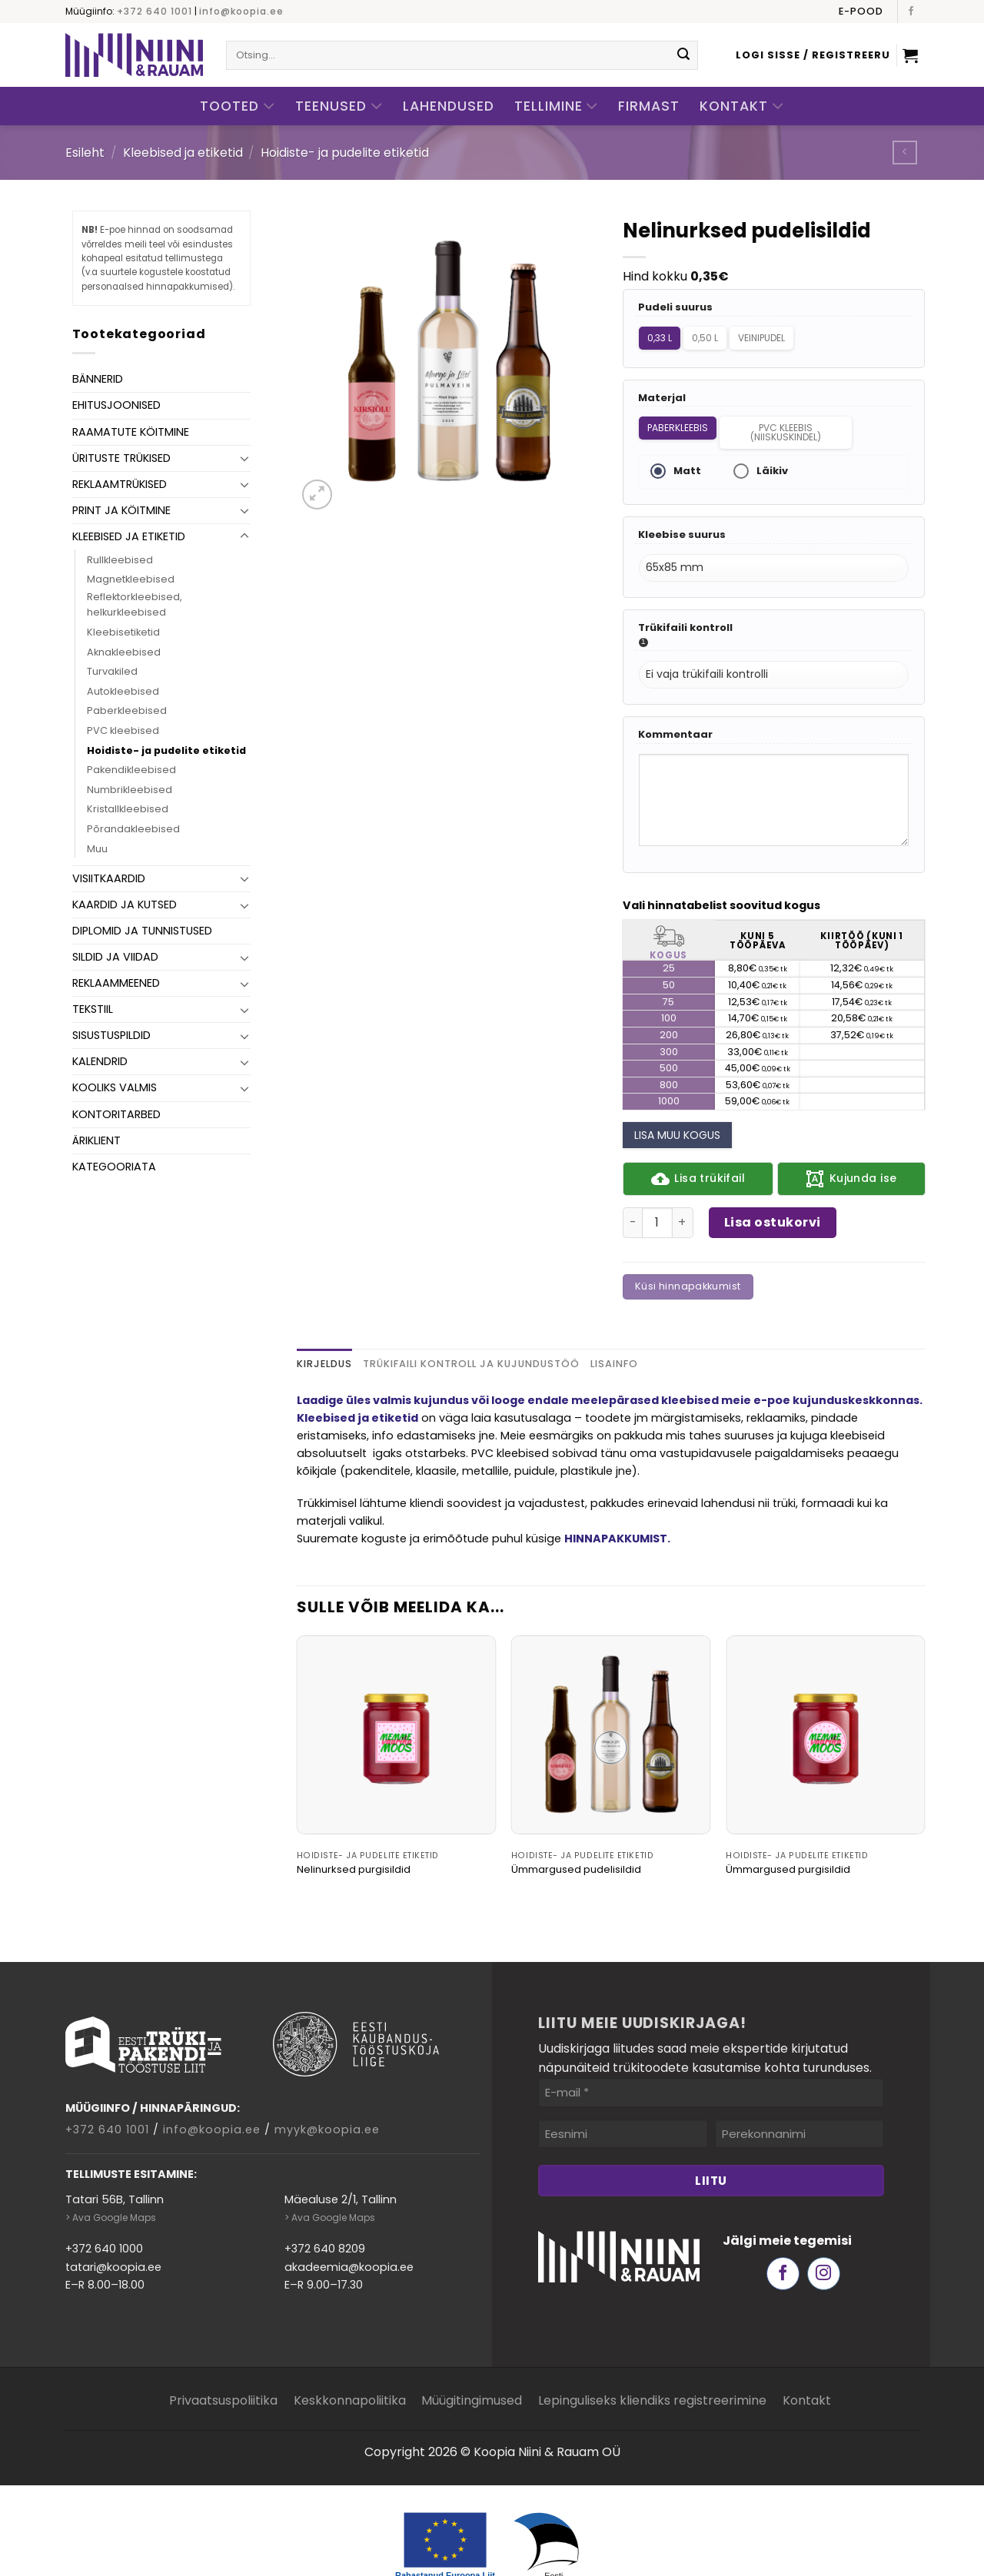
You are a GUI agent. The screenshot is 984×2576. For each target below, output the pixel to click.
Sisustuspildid (111, 1035)
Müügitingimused (471, 2361)
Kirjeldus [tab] (324, 1324)
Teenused (339, 106)
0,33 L (659, 334)
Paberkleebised (127, 710)
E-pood (861, 11)
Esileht (85, 152)
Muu (97, 848)
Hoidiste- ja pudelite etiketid (345, 152)
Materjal (662, 390)
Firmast (649, 106)
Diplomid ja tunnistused (142, 930)
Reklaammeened (116, 983)
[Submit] (683, 55)
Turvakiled (112, 671)
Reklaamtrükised (119, 484)
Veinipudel (773, 334)
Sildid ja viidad (115, 956)
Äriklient (96, 1140)
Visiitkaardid (108, 878)
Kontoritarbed (116, 1114)
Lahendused (448, 106)
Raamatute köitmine (130, 432)
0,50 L (710, 334)
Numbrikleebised (129, 789)
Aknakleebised (124, 652)
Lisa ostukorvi (772, 1183)
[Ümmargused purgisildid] (826, 1696)
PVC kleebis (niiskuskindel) (789, 421)
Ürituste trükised (121, 458)
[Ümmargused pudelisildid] (611, 1696)
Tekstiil (92, 1009)
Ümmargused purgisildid (788, 1830)
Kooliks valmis (114, 1087)
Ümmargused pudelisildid (576, 1830)
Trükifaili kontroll (685, 604)
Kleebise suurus (682, 519)
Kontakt (742, 106)
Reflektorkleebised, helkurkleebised (134, 604)
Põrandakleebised (133, 828)
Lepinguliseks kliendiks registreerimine (652, 2361)
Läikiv (768, 458)
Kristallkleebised (127, 808)
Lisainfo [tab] (614, 1324)
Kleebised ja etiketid (183, 152)
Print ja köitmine (121, 510)
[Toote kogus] (657, 1183)
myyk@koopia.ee (327, 2090)
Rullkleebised (120, 559)
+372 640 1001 (154, 11)
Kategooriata (114, 1166)
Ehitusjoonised (116, 405)
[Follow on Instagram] (823, 2234)
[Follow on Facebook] (911, 11)
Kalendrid (100, 1061)
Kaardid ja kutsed (124, 904)
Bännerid (97, 379)
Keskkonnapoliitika (350, 2361)
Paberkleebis (677, 416)
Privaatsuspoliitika (223, 2361)
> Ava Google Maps (110, 2178)
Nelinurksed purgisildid (354, 1830)
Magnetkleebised (131, 579)
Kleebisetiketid (123, 632)
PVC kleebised (123, 730)
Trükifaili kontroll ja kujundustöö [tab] (471, 1324)
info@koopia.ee (241, 11)
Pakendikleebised (131, 769)
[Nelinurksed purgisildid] (397, 1696)
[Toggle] (244, 458)
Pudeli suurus (675, 307)
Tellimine (556, 106)
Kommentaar (675, 703)
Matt (683, 458)
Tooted (237, 106)
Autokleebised (123, 691)
